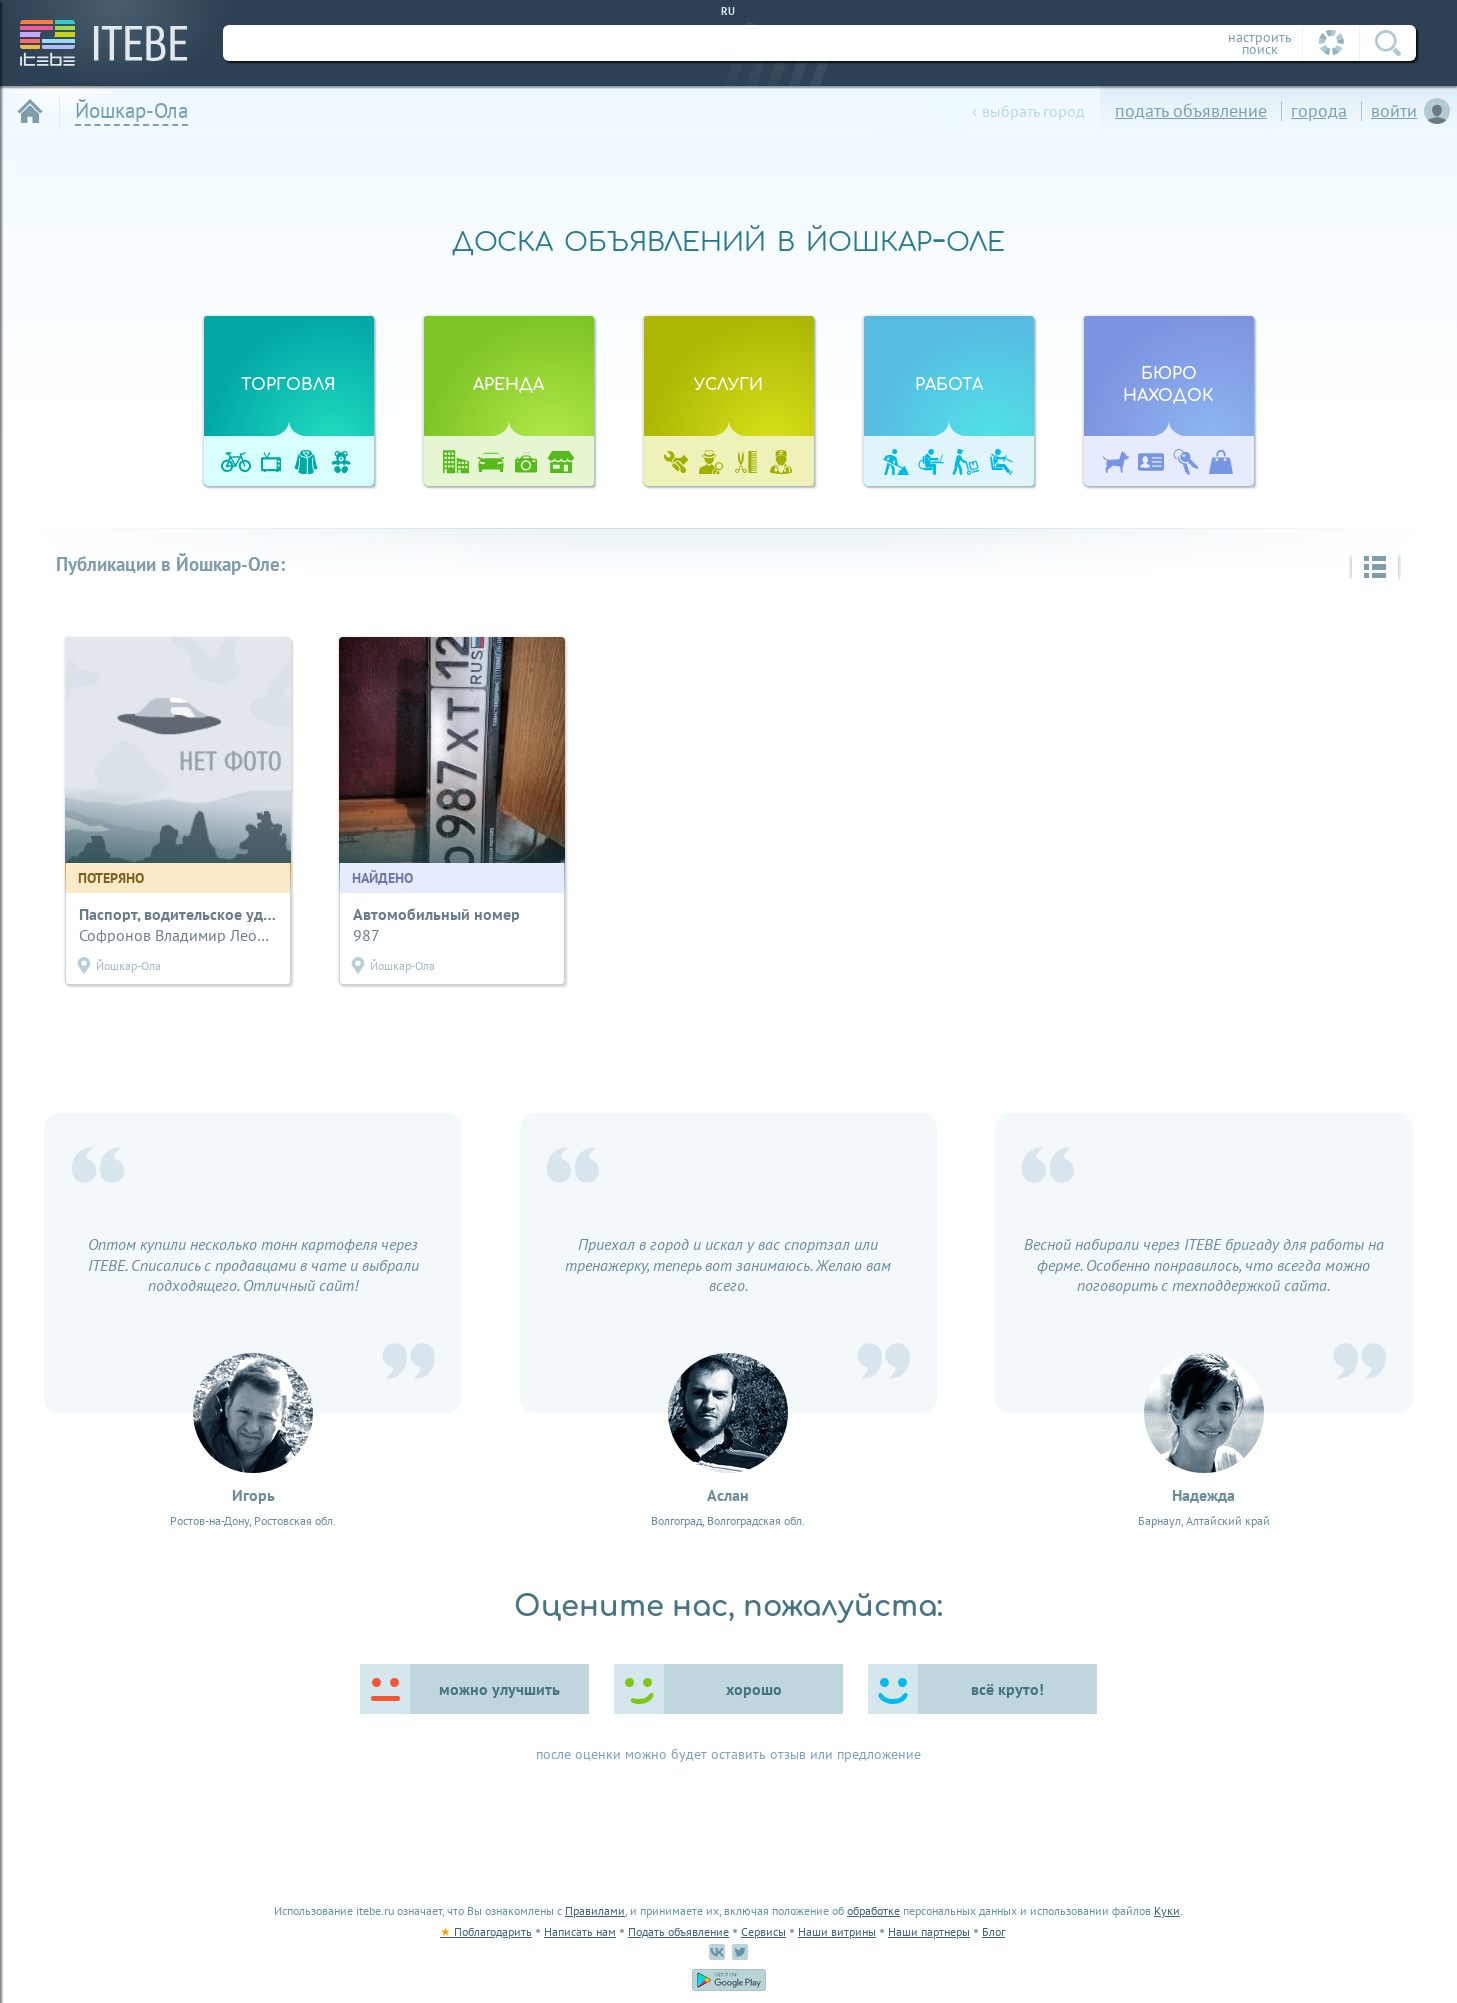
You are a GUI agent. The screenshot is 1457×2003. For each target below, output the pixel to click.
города (1319, 110)
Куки (1167, 1910)
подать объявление (1191, 110)
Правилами (595, 1910)
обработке (873, 1910)
